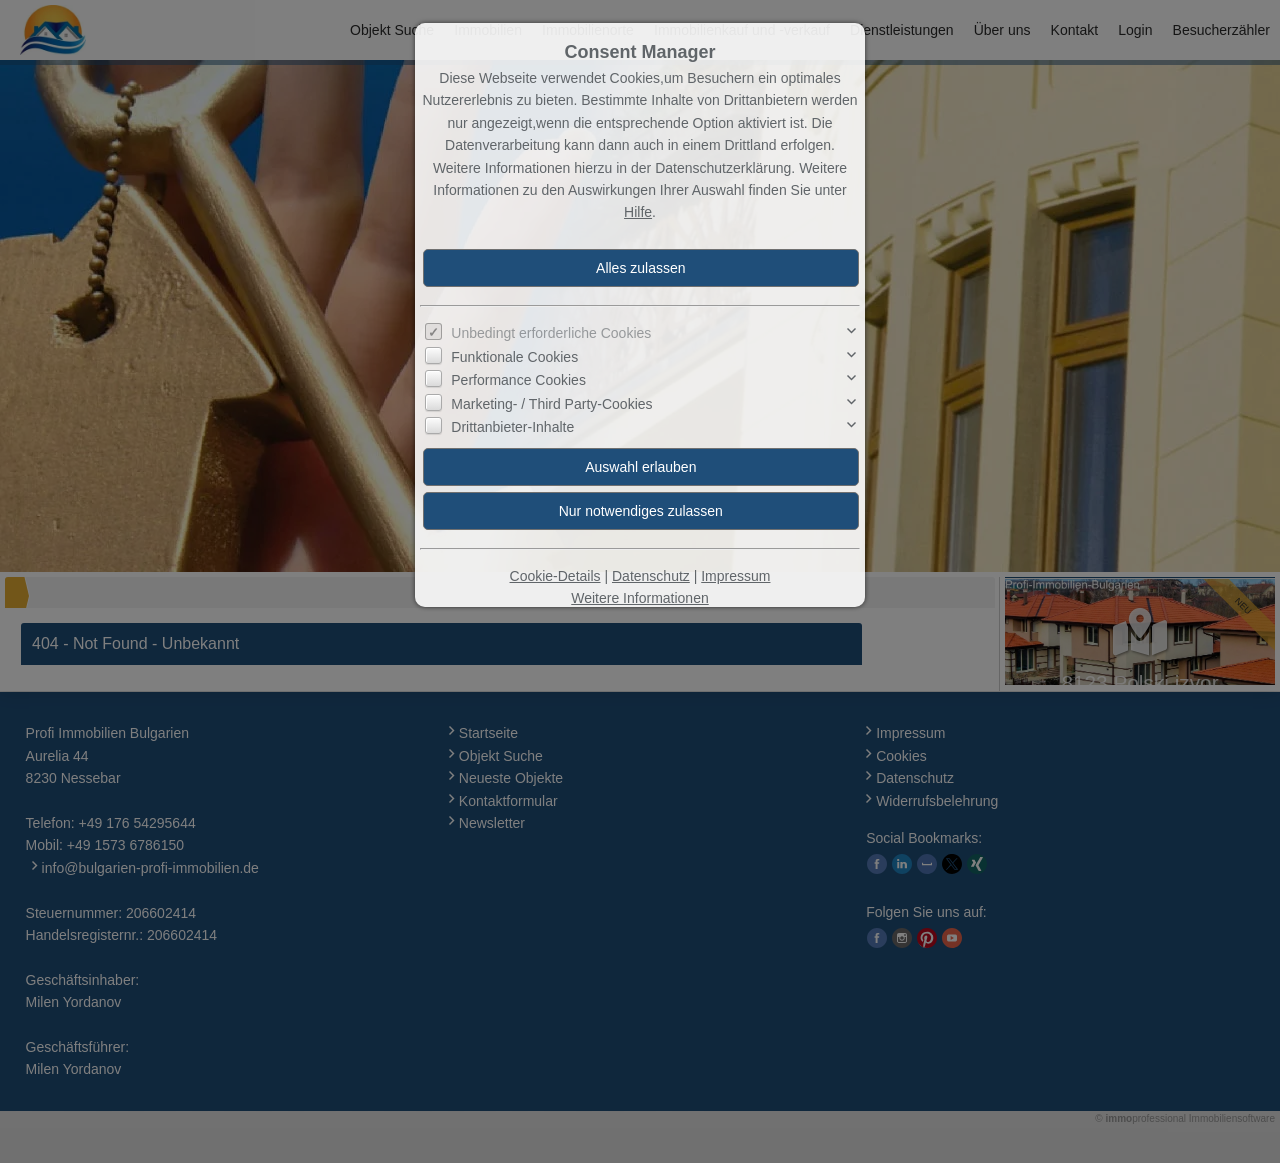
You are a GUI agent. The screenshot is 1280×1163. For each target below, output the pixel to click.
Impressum (735, 576)
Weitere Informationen (639, 598)
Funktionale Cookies (514, 357)
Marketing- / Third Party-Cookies (551, 404)
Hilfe (638, 212)
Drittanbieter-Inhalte (512, 427)
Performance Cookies (518, 380)
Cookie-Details (555, 576)
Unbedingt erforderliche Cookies (551, 333)
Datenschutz (651, 576)
